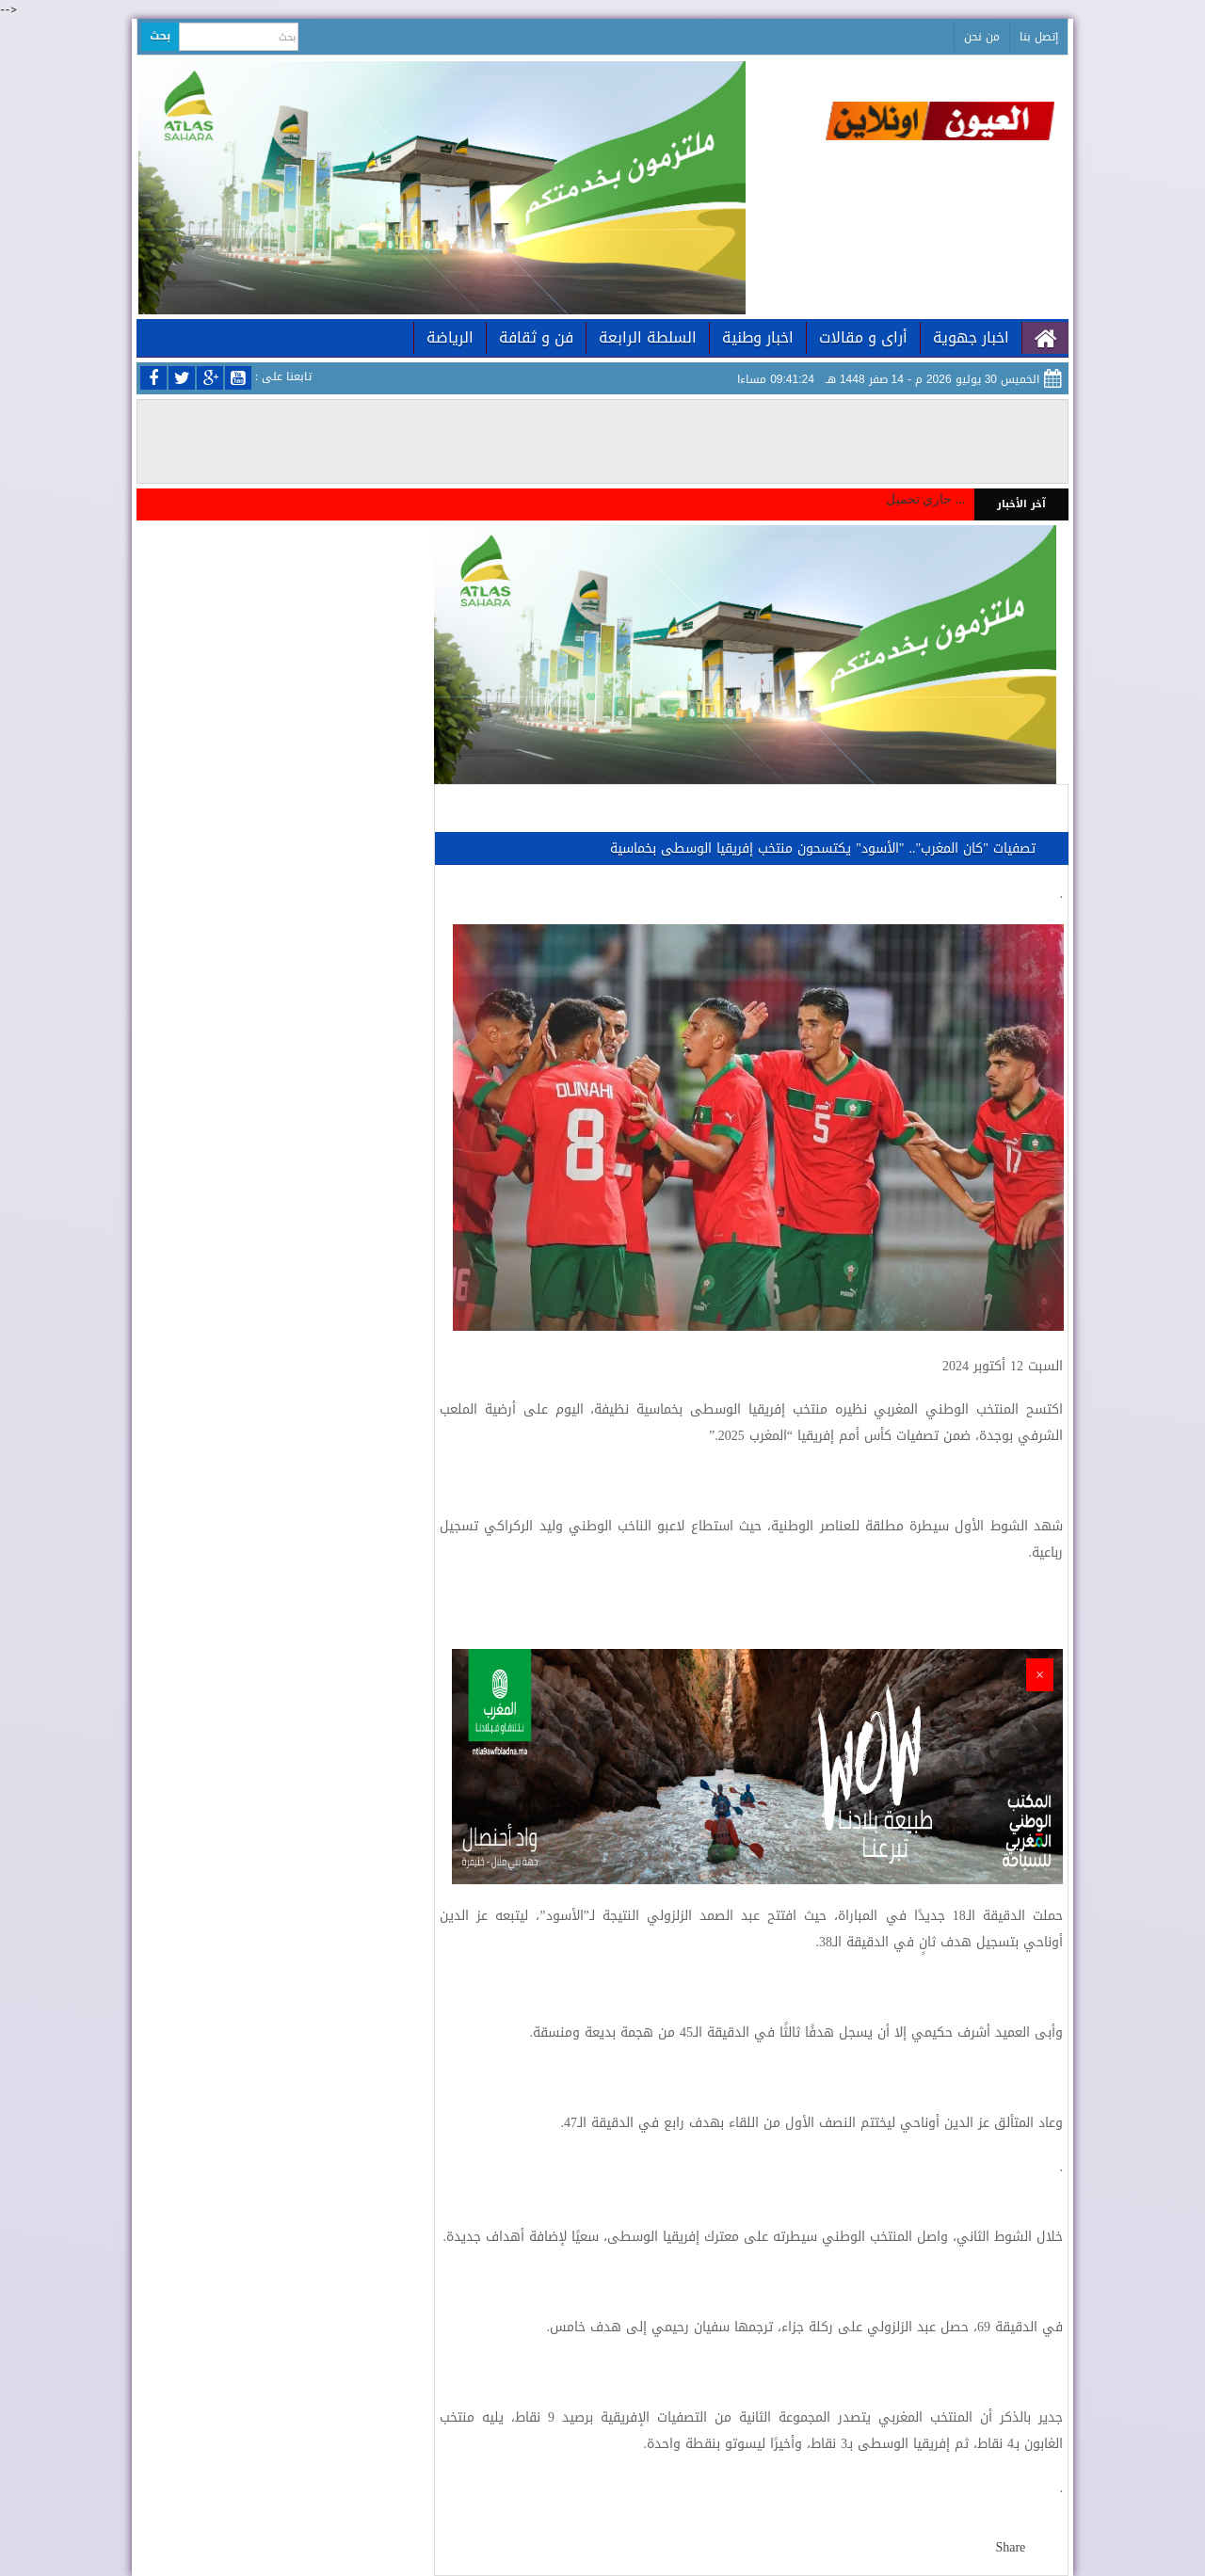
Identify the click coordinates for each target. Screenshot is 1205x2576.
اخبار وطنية (758, 337)
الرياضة (450, 337)
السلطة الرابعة (648, 337)
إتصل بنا (1039, 36)
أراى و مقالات (863, 337)
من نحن (982, 36)
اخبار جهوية (971, 337)
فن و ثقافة (536, 337)
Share (1010, 2547)
